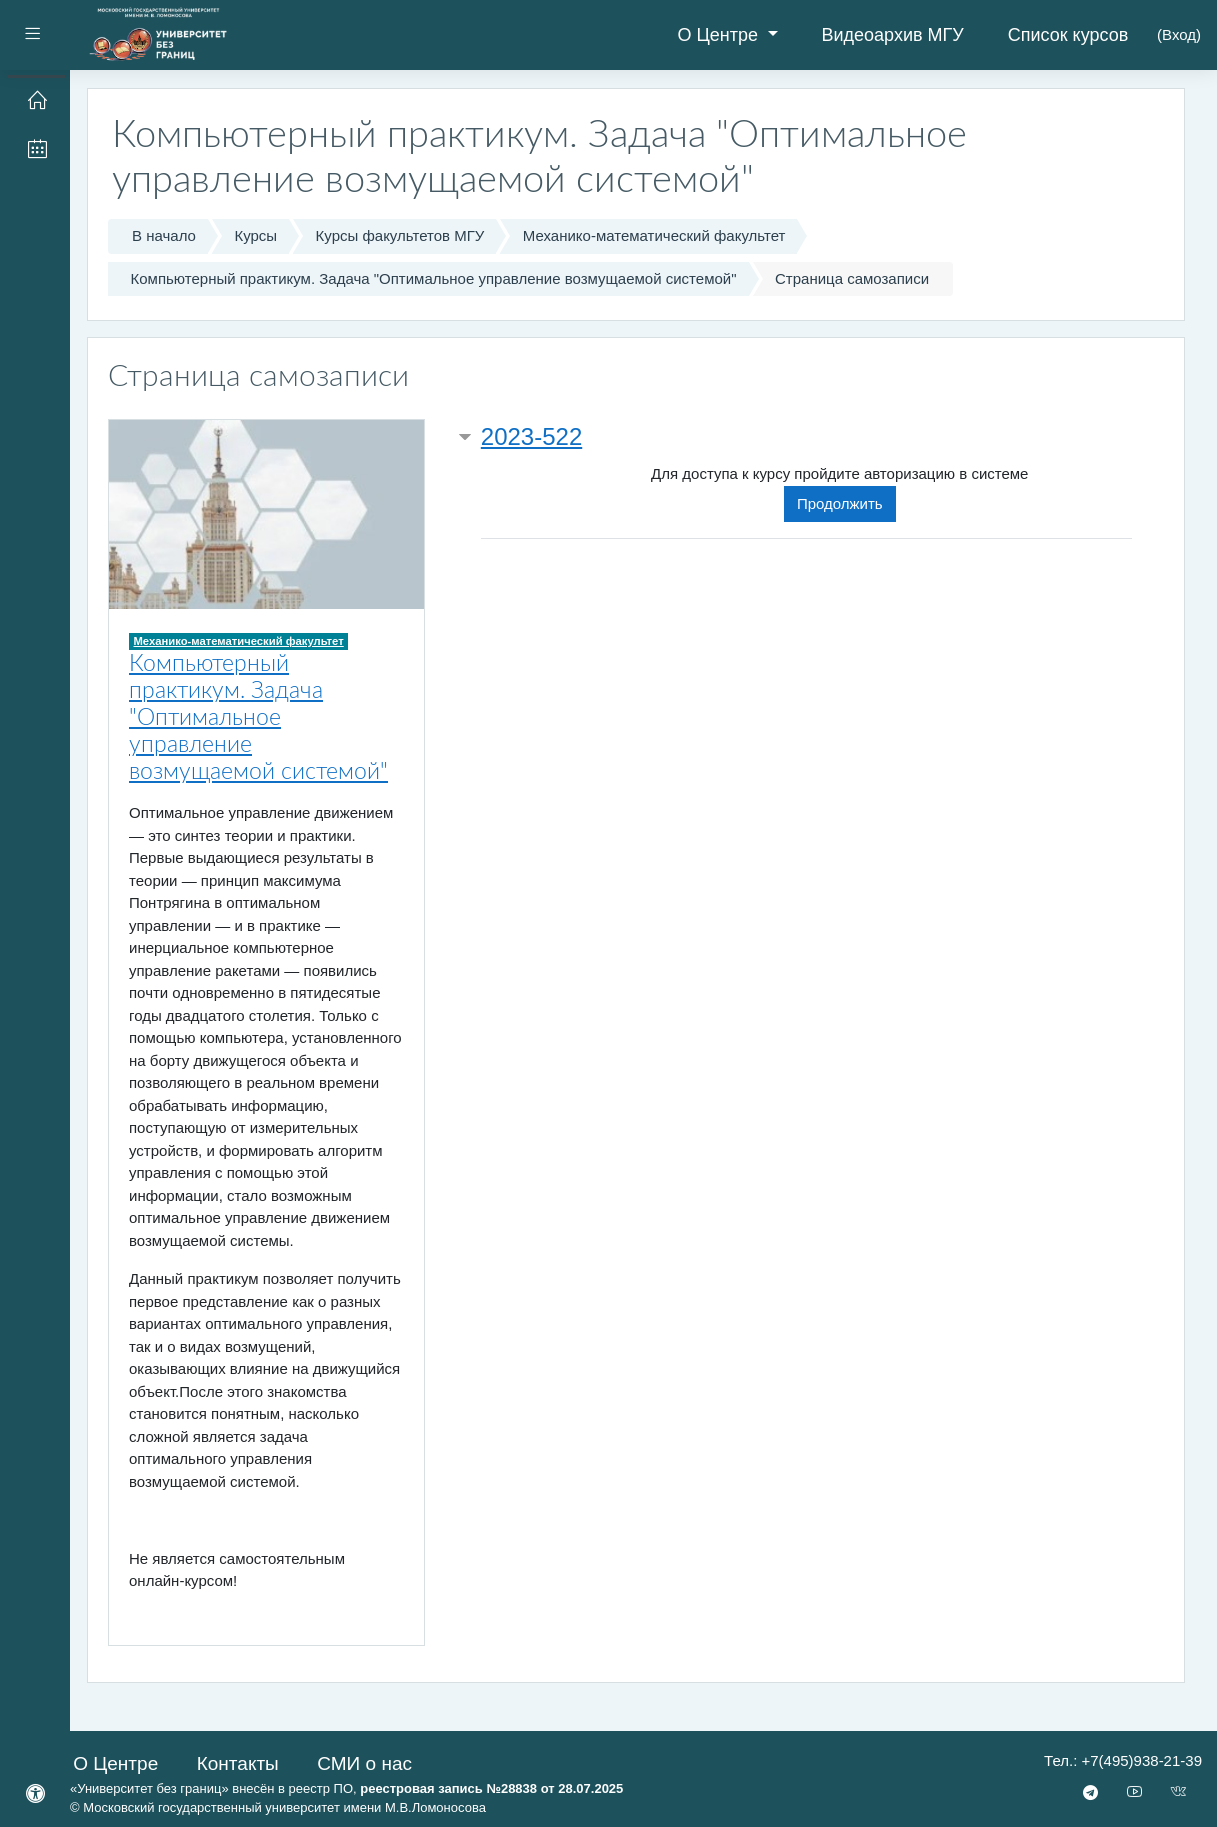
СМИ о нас (364, 1763)
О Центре (720, 35)
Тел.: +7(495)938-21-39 (1123, 1760)
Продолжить (840, 503)
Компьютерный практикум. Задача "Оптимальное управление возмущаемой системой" (434, 278)
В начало (164, 235)
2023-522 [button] (531, 436)
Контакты (238, 1763)
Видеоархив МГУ (893, 35)
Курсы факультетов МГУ (400, 235)
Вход (1179, 34)
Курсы (255, 235)
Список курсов (1068, 35)
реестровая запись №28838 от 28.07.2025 (491, 1788)
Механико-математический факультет (654, 235)
